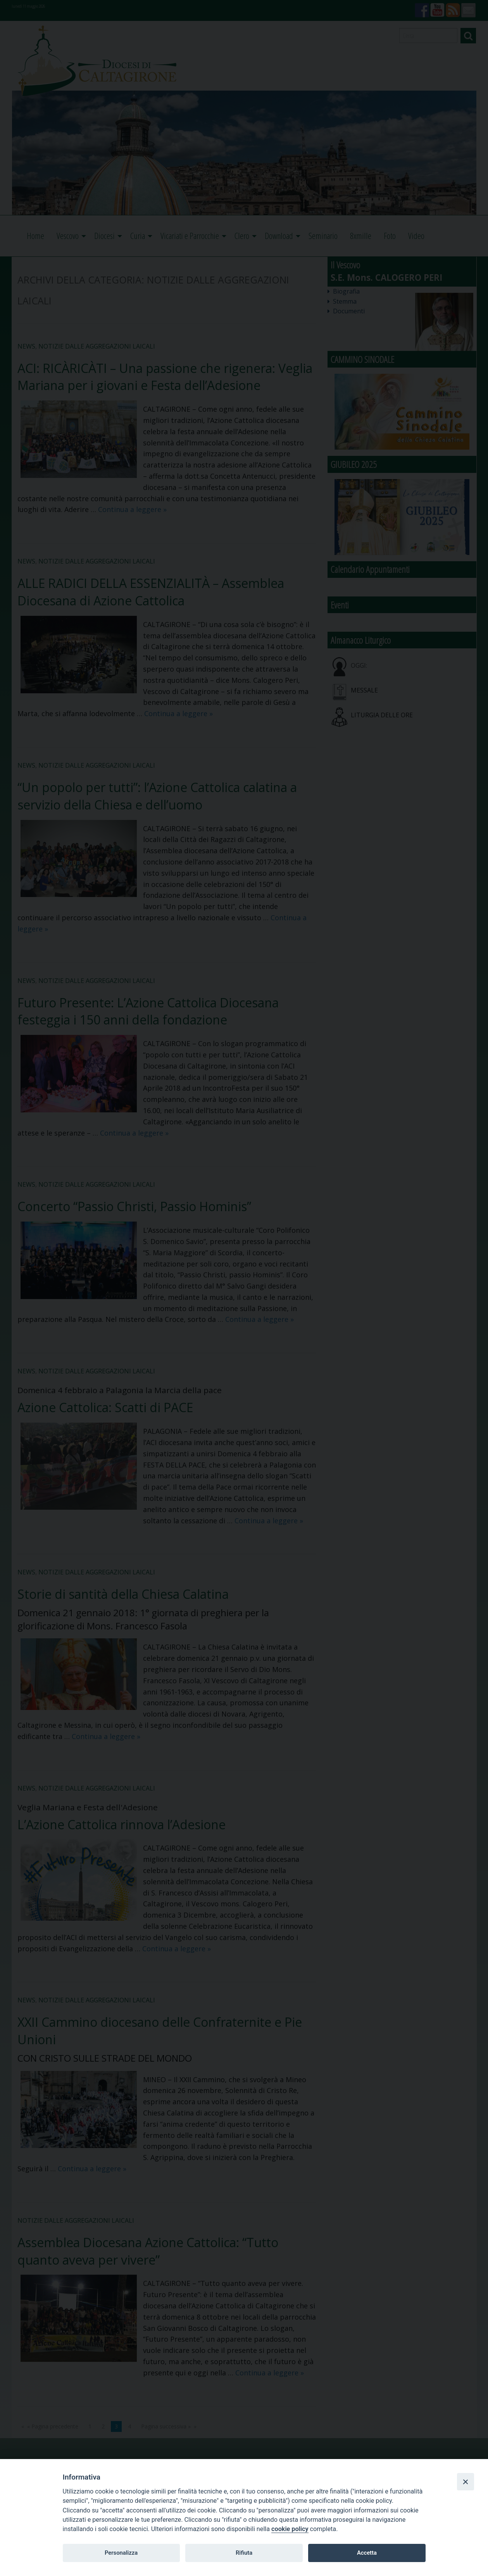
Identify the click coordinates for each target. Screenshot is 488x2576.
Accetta (367, 2552)
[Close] (465, 2481)
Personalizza (121, 2552)
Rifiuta (244, 2552)
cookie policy (289, 2529)
